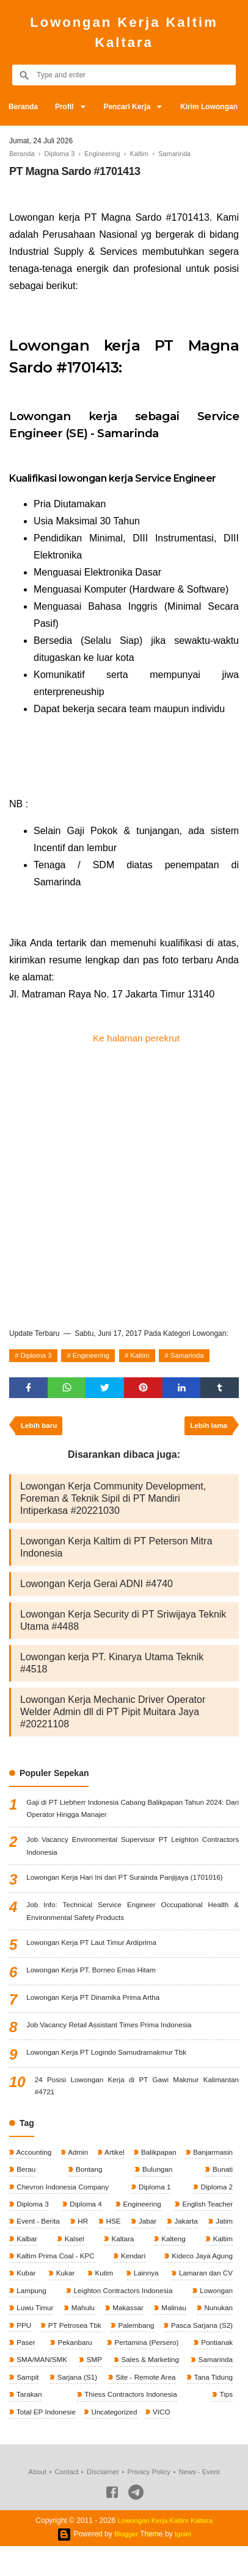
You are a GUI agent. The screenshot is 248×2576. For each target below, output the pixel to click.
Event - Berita (38, 2229)
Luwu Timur (34, 2317)
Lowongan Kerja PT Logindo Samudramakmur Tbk (108, 2057)
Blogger (125, 2564)
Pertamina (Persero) (48, 2370)
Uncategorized (39, 2441)
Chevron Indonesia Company (63, 2193)
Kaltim (147, 1356)
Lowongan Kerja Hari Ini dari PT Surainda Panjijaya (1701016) (127, 1882)
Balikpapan (157, 2158)
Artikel (113, 2158)
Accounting (34, 2158)
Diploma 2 (215, 2193)
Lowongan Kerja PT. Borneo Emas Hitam (92, 1975)
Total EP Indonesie (201, 2423)
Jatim (223, 2229)
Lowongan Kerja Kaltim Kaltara (123, 32)
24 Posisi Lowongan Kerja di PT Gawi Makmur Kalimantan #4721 (137, 2091)
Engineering (95, 1356)
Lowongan (215, 2300)
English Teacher (206, 2211)
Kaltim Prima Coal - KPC (56, 2264)
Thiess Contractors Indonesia (63, 2423)
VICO (88, 2441)
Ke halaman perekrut (136, 1038)
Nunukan (217, 2317)
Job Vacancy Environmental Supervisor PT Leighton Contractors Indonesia (132, 1850)
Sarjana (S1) (211, 2388)
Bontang (88, 2176)
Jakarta (185, 2229)
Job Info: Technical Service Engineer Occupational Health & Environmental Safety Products (132, 1916)
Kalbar (26, 2246)
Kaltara (121, 2246)
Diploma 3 (37, 1356)
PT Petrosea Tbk (112, 2335)
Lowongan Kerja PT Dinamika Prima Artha (95, 2003)
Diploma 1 (154, 2193)
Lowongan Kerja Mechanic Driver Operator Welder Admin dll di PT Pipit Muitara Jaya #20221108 (112, 1714)
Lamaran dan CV (204, 2282)
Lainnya (144, 2282)
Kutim (102, 2282)
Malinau (172, 2317)
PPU (23, 2335)
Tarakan (219, 2406)
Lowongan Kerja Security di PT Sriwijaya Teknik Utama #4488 (123, 1623)
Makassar (127, 2317)
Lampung (31, 2300)
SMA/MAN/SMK (173, 2370)
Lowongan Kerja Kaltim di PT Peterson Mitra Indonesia (116, 1550)
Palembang (213, 2335)
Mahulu (83, 2317)
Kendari (132, 2264)
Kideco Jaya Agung (200, 2264)
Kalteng (172, 2246)
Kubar (25, 2282)
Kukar (64, 2282)
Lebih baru (40, 1428)
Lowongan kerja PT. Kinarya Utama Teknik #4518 (111, 1666)
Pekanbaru (214, 2353)
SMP (224, 2370)
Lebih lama (207, 1428)
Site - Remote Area (47, 2406)
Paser (137, 2353)
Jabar (146, 2229)
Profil (66, 106)
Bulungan (156, 2176)
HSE (112, 2229)
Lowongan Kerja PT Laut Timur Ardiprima (93, 1948)
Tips (140, 2423)
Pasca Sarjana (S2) (47, 2353)
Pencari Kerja (131, 106)
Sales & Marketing (45, 2388)
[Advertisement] (124, 1186)
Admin (77, 2158)
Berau (25, 2176)
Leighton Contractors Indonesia (122, 2300)
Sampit (160, 2388)
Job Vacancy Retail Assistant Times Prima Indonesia (111, 2030)
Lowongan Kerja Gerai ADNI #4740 (96, 1587)
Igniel (183, 2564)
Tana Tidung (142, 2406)
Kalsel (73, 2246)
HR (82, 2229)
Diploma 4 (84, 2211)
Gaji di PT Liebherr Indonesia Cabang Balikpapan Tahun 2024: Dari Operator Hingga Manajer (132, 1811)
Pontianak (114, 2370)
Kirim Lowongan (214, 106)
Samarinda (197, 1356)
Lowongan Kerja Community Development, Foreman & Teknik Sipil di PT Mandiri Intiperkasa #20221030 (113, 1501)
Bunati (221, 2176)
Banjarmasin (211, 2158)
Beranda (23, 106)
